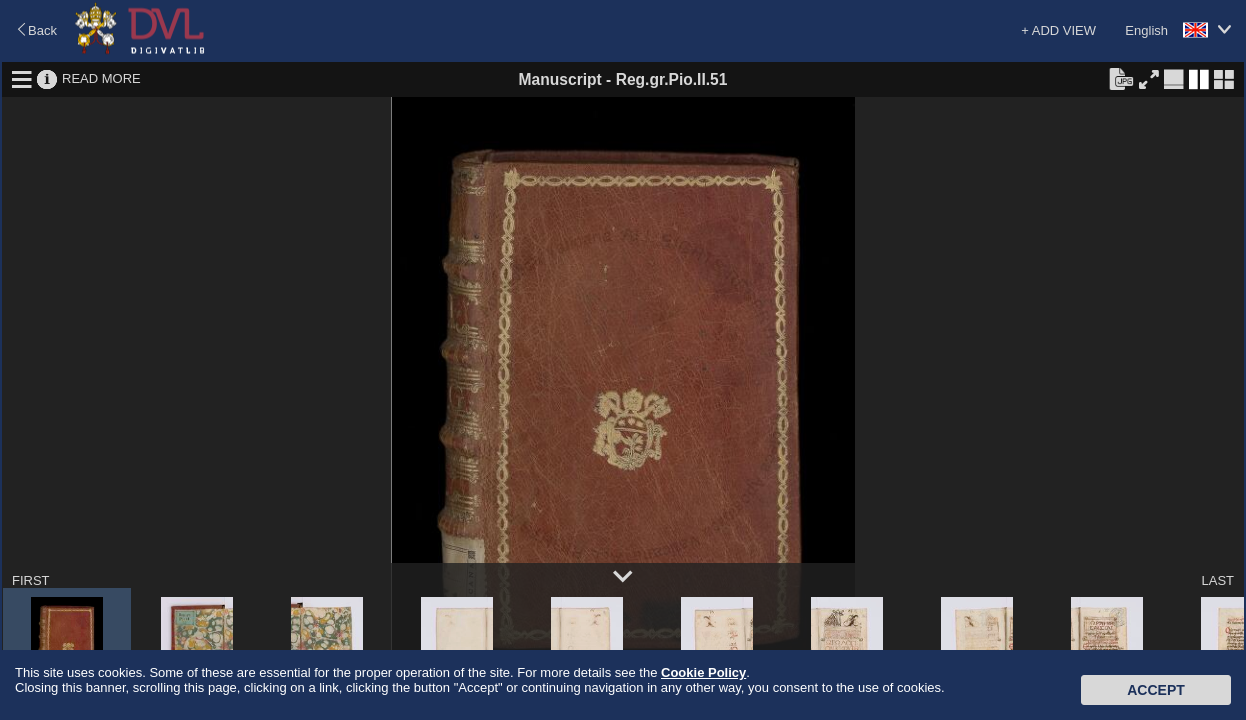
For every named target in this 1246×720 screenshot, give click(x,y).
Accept (1156, 690)
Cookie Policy (703, 672)
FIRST (31, 580)
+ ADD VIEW (1058, 30)
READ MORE (101, 78)
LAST (1217, 580)
